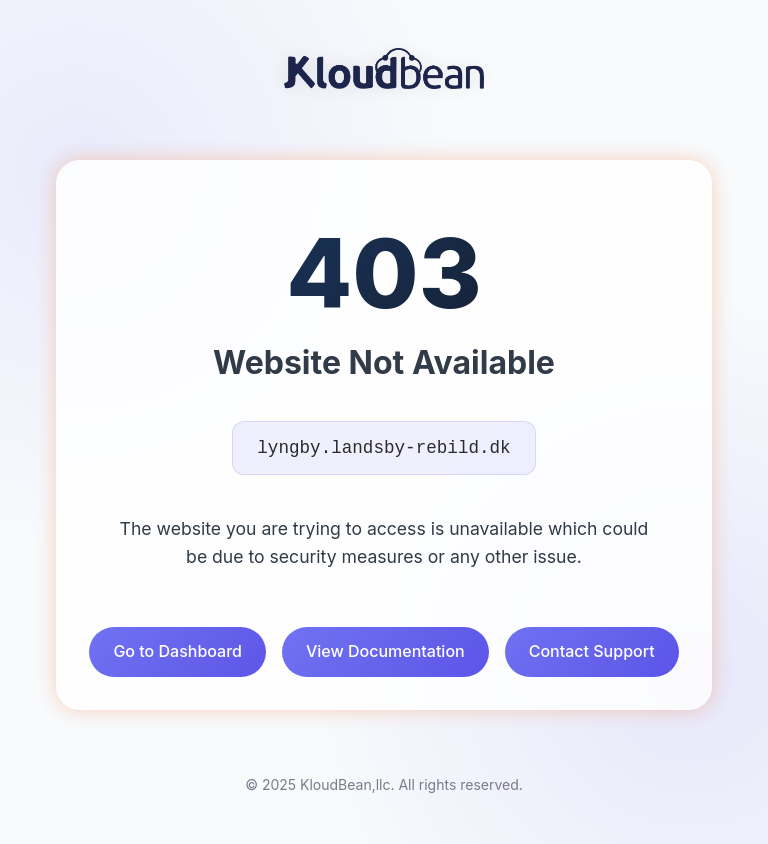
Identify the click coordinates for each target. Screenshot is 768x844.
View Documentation (385, 651)
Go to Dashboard (177, 651)
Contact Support (592, 651)
